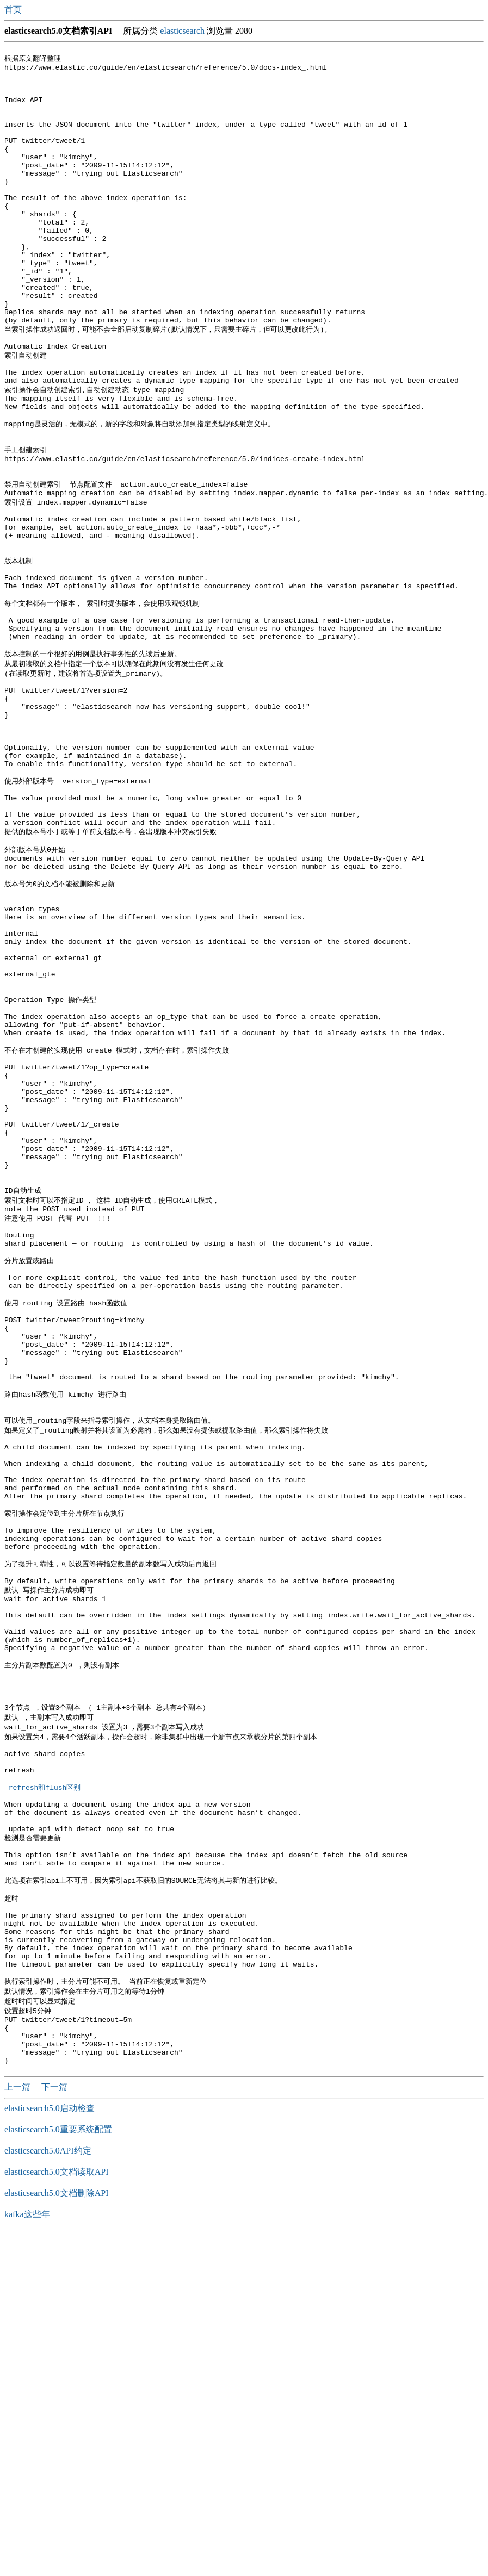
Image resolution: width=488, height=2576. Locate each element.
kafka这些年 (27, 2555)
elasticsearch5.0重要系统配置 (58, 2470)
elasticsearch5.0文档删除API (56, 2534)
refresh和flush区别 (44, 2084)
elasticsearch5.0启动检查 (49, 2449)
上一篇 (18, 2428)
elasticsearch (182, 30)
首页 (14, 9)
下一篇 (54, 2428)
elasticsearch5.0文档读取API (56, 2513)
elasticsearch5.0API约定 (47, 2492)
